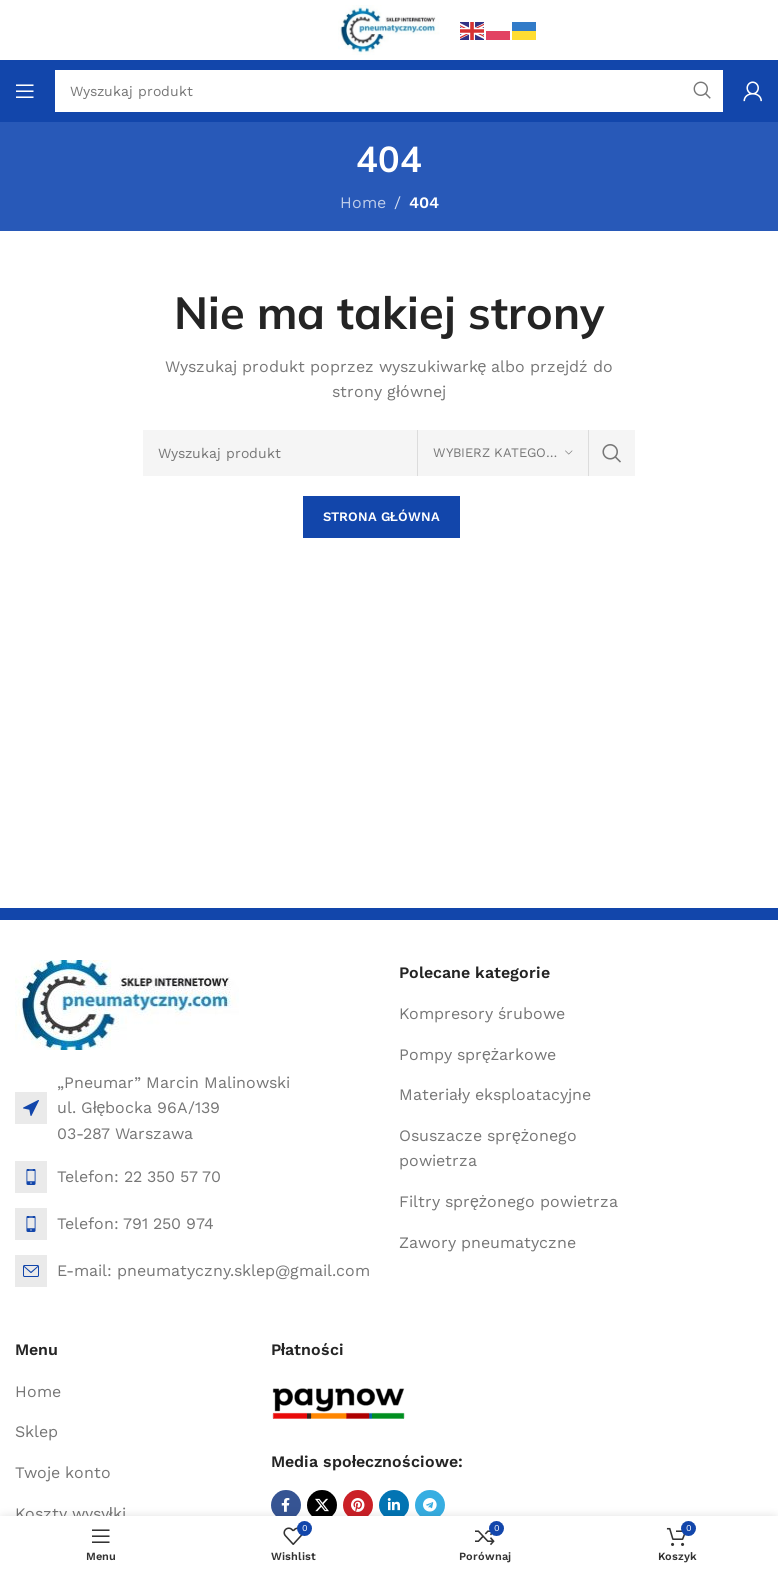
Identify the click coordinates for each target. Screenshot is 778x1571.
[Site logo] (389, 28)
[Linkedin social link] (394, 1505)
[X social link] (322, 1505)
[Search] (389, 453)
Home (363, 202)
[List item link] (197, 1177)
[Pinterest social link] (358, 1505)
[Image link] (127, 1003)
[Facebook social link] (286, 1505)
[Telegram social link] (430, 1505)
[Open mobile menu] (25, 91)
